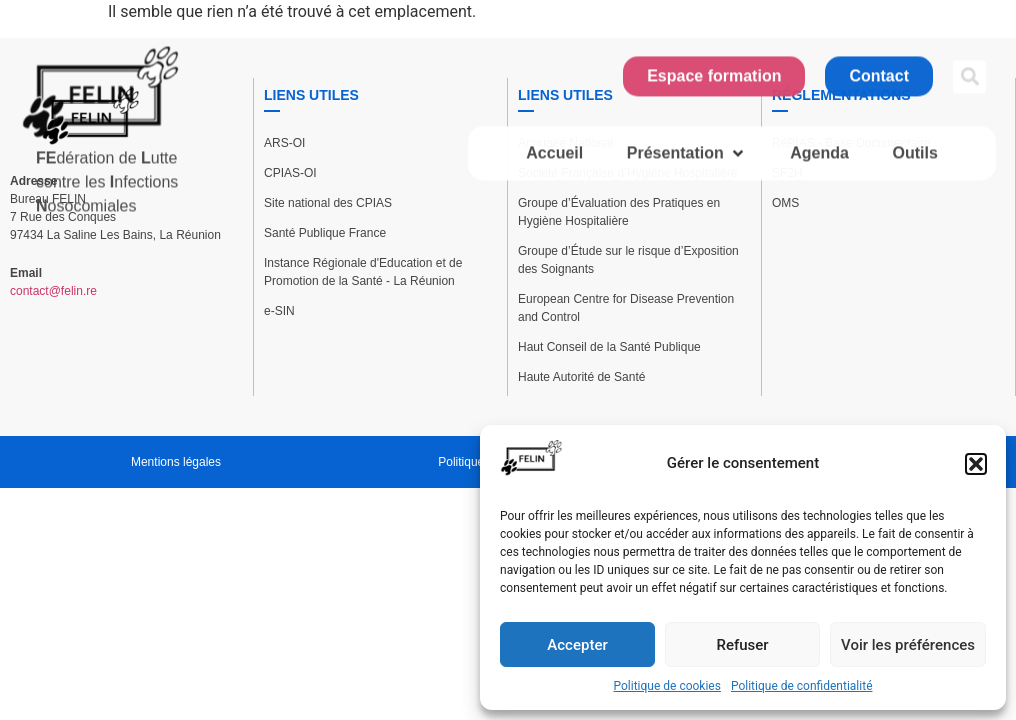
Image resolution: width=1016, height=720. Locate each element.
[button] (976, 464)
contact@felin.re (53, 291)
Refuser (742, 645)
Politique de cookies (667, 686)
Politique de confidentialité (802, 686)
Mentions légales (176, 462)
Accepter (577, 645)
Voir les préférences (908, 645)
